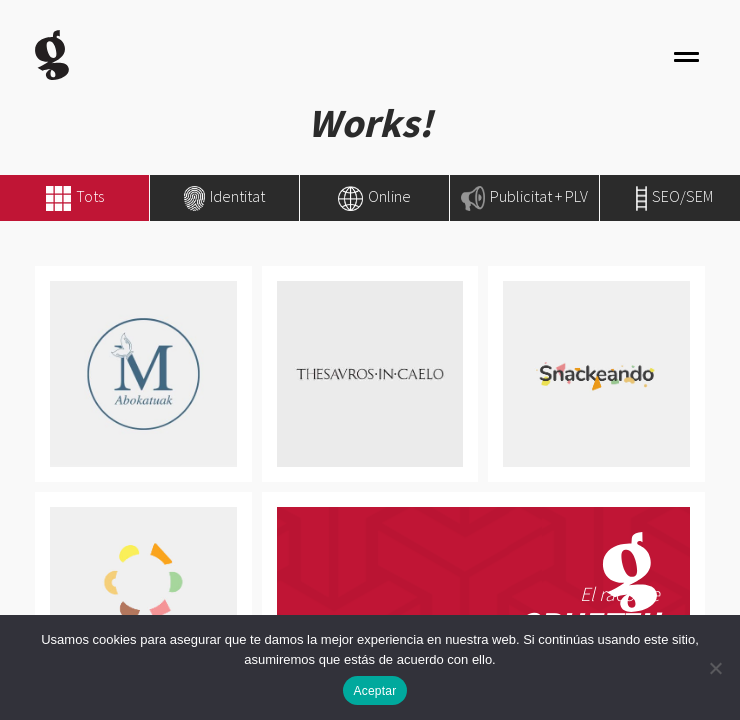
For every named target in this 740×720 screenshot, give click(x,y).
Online (374, 196)
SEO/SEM (674, 196)
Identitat (224, 196)
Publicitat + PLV (524, 196)
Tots (90, 196)
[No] (715, 668)
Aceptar (374, 691)
